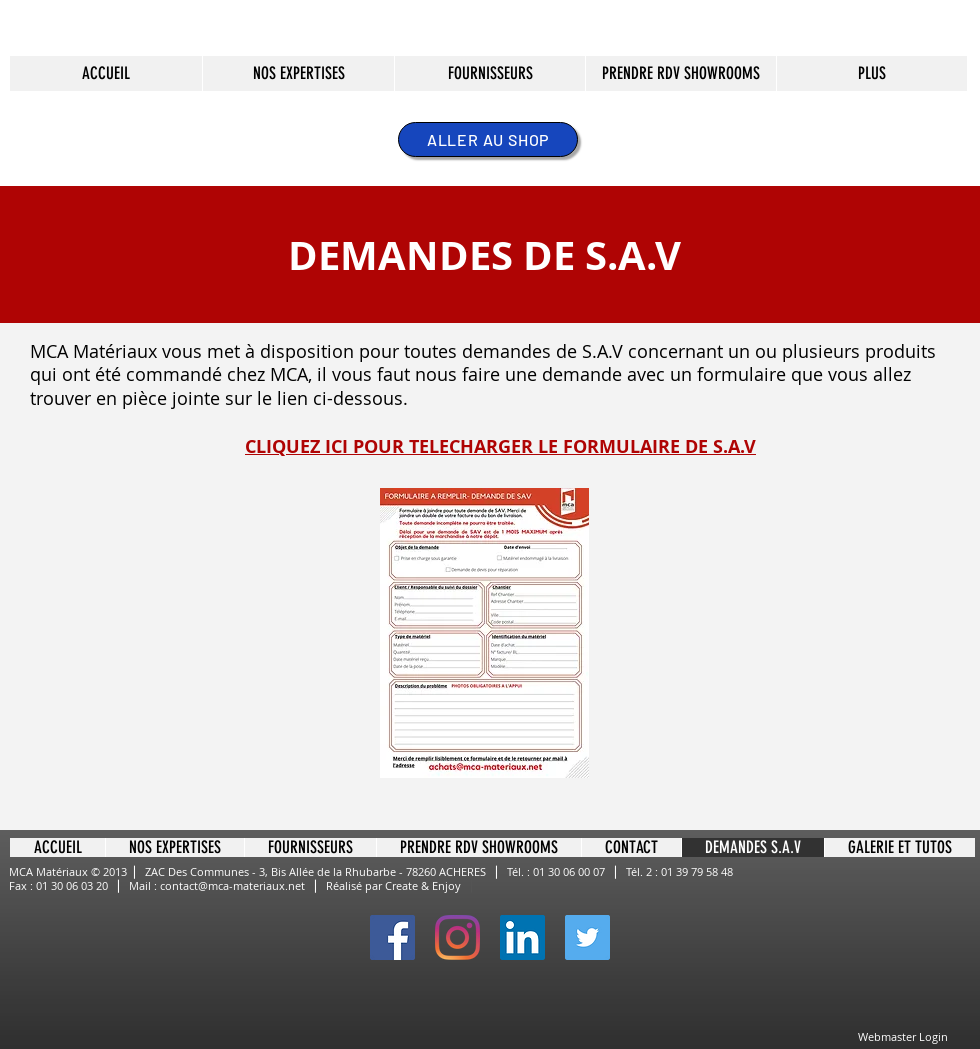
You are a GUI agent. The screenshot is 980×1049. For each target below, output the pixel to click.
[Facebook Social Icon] (392, 937)
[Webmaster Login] (903, 1037)
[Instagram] (457, 937)
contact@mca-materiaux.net (232, 885)
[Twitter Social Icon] (587, 937)
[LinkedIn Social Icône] (522, 937)
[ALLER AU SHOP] (488, 139)
